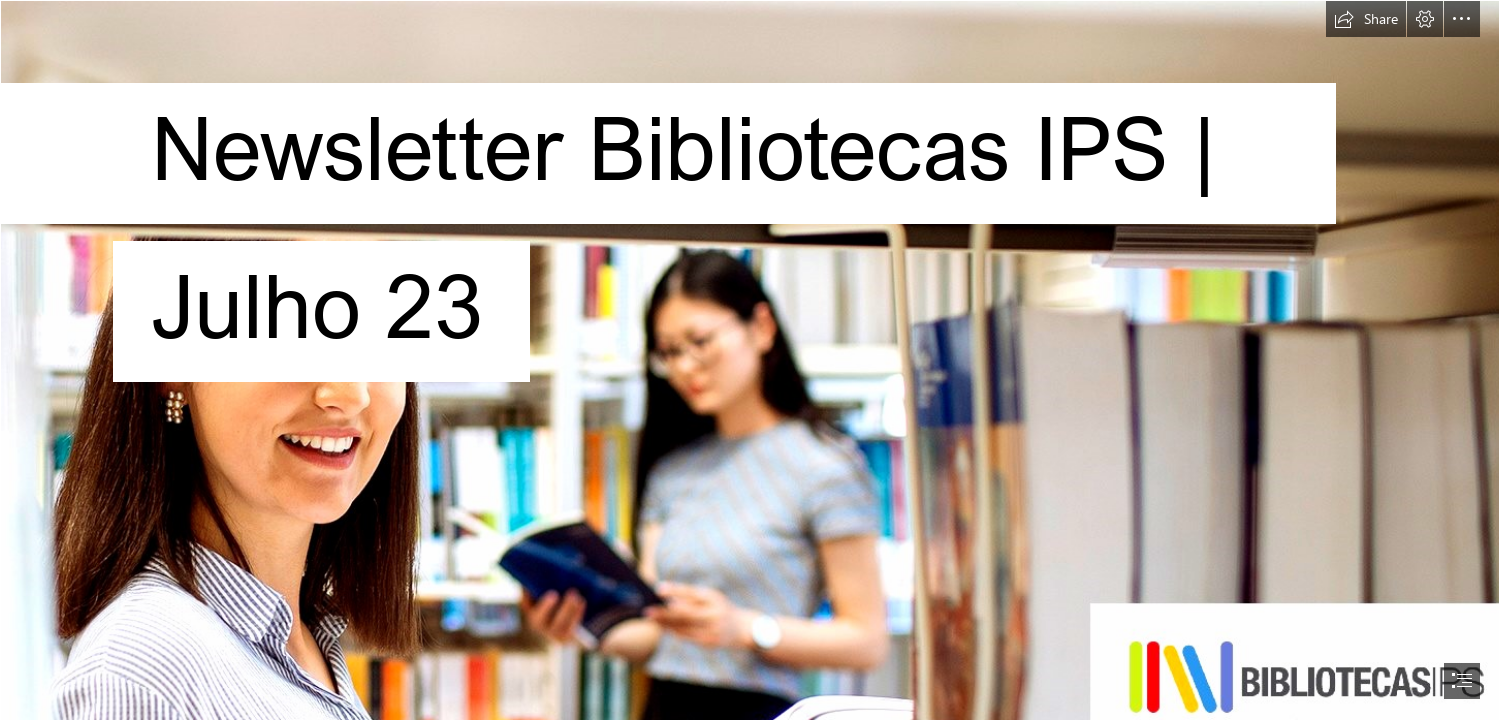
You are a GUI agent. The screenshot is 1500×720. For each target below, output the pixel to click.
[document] (750, 360)
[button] (1366, 19)
